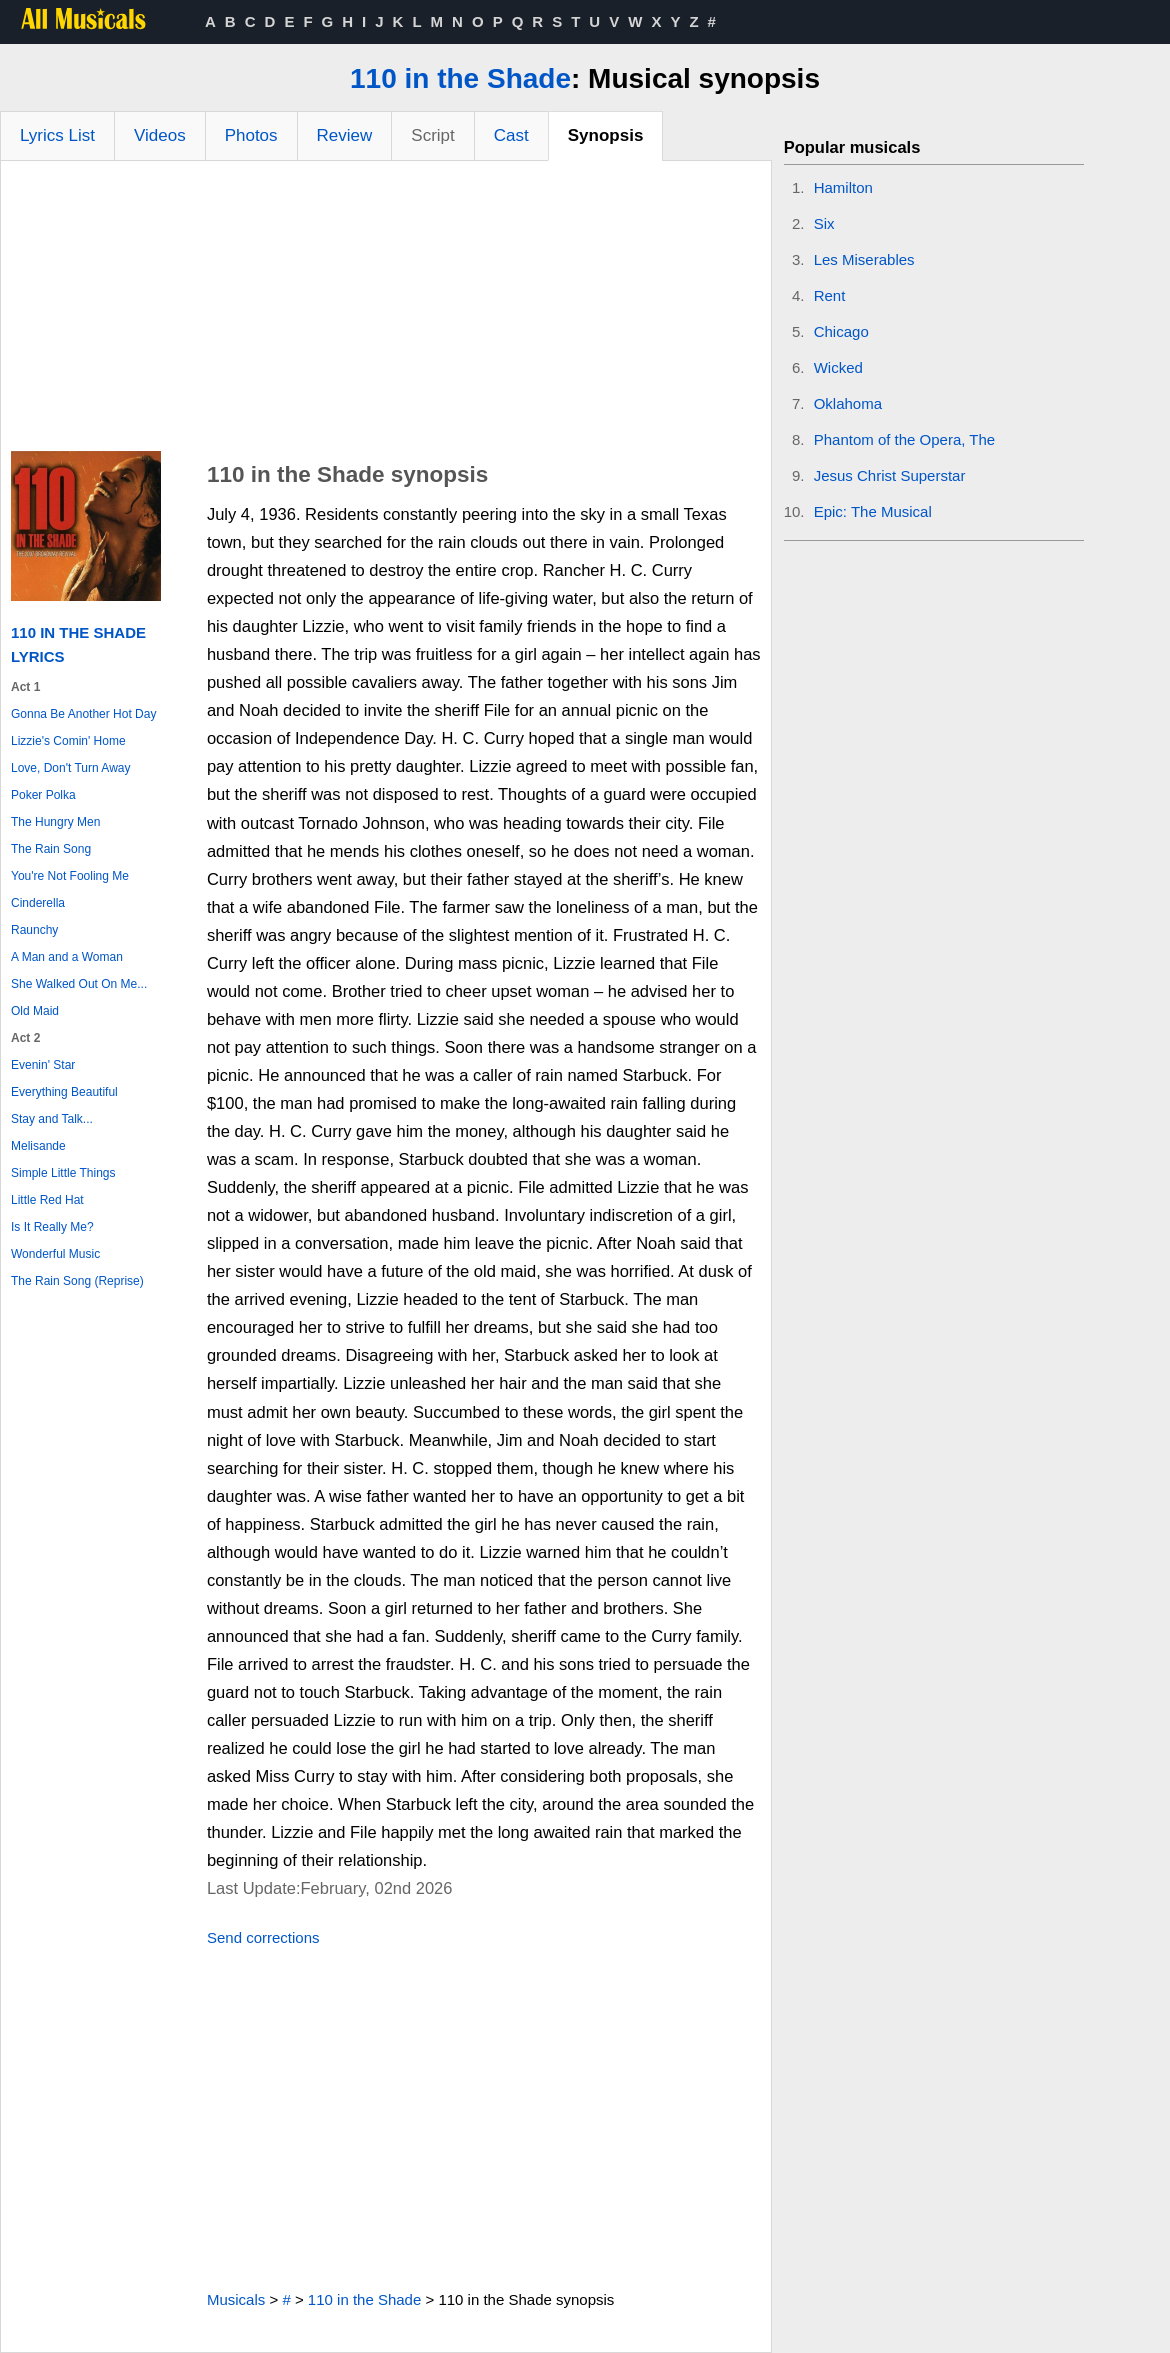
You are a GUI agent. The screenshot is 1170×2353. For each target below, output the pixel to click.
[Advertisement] (386, 311)
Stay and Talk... (52, 1119)
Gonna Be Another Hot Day (83, 714)
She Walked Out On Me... (79, 984)
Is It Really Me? (52, 1227)
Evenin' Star (43, 1065)
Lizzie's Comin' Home (68, 741)
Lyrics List (57, 135)
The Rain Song (51, 849)
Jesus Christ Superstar (890, 475)
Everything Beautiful (64, 1092)
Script (432, 135)
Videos (160, 135)
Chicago (841, 331)
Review (345, 135)
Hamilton (843, 187)
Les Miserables (864, 259)
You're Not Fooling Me (70, 876)
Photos (251, 135)
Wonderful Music (55, 1254)
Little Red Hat (47, 1200)
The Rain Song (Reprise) (77, 1281)
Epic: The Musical (873, 511)
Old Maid (35, 1011)
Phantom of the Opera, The (905, 439)
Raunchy (34, 930)
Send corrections (263, 1937)
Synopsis (606, 135)
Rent (830, 295)
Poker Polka (43, 795)
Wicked (838, 367)
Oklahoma (848, 403)
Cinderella (38, 903)
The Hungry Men (55, 822)
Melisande (38, 1146)
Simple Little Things (63, 1173)
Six (824, 223)
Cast (511, 135)
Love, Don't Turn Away (70, 768)
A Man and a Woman (67, 957)
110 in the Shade (460, 78)
